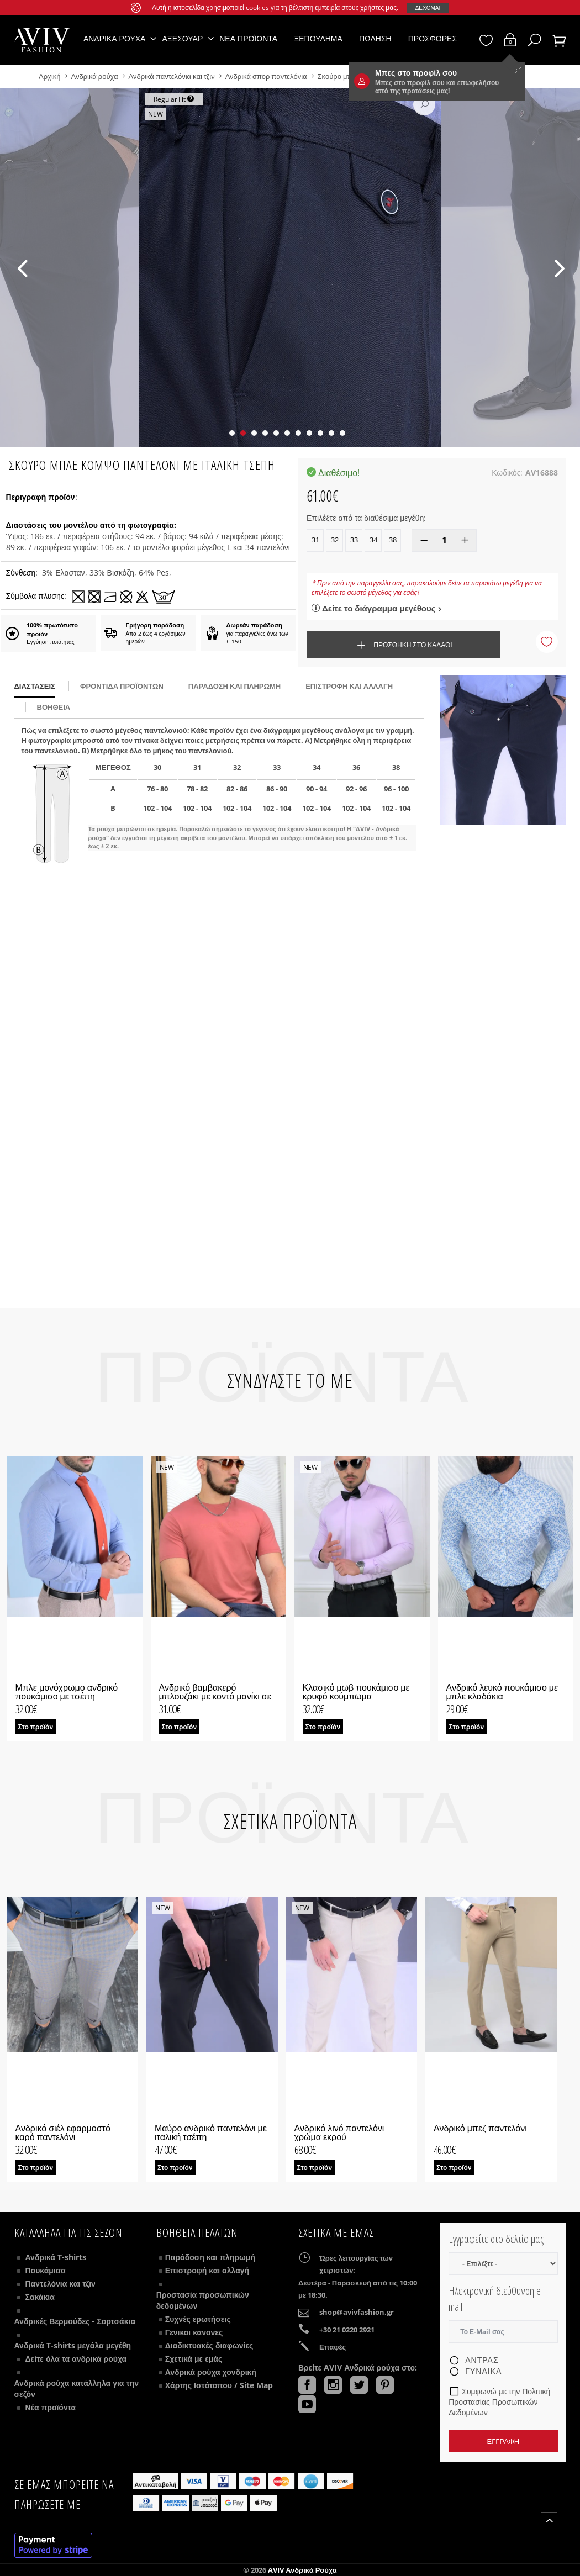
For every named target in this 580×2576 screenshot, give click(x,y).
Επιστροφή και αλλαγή (349, 686)
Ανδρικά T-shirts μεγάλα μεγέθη (72, 2345)
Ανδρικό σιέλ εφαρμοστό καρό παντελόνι (62, 2132)
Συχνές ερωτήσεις (198, 2319)
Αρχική (50, 76)
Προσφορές (432, 38)
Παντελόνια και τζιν (60, 2283)
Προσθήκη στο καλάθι (403, 645)
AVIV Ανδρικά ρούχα (302, 2570)
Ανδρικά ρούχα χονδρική (210, 2372)
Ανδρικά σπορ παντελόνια (266, 76)
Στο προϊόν (36, 1727)
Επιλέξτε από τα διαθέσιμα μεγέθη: (366, 518)
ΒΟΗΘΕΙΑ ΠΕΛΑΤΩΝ (197, 2232)
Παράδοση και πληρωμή (210, 2257)
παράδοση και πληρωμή (234, 686)
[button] (232, 433)
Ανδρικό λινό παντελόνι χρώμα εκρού (339, 2132)
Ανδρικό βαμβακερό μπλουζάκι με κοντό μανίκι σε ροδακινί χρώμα (215, 1696)
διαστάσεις (34, 686)
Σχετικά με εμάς (194, 2358)
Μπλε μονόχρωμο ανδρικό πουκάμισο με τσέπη (66, 1691)
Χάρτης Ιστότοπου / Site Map (219, 2385)
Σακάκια (40, 2297)
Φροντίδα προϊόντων (122, 686)
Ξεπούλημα (318, 38)
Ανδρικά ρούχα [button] (114, 38)
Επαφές (332, 2347)
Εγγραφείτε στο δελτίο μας (496, 2238)
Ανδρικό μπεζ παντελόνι (480, 2128)
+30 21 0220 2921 (347, 2330)
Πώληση (375, 38)
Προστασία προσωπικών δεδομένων (202, 2300)
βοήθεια (54, 707)
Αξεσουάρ (182, 38)
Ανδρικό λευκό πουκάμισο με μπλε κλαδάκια (502, 1691)
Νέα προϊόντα (248, 38)
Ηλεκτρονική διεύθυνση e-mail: (496, 2298)
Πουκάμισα (45, 2270)
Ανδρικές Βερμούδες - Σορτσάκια (75, 2321)
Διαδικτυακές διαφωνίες (209, 2345)
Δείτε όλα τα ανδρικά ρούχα (76, 2358)
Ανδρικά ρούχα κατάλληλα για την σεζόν (76, 2388)
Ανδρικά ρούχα (95, 76)
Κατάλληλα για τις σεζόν (68, 2232)
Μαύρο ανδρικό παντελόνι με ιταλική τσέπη (211, 2132)
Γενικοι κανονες (194, 2332)
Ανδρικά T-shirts (55, 2257)
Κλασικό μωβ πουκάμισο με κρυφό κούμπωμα (356, 1691)
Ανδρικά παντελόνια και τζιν (173, 76)
